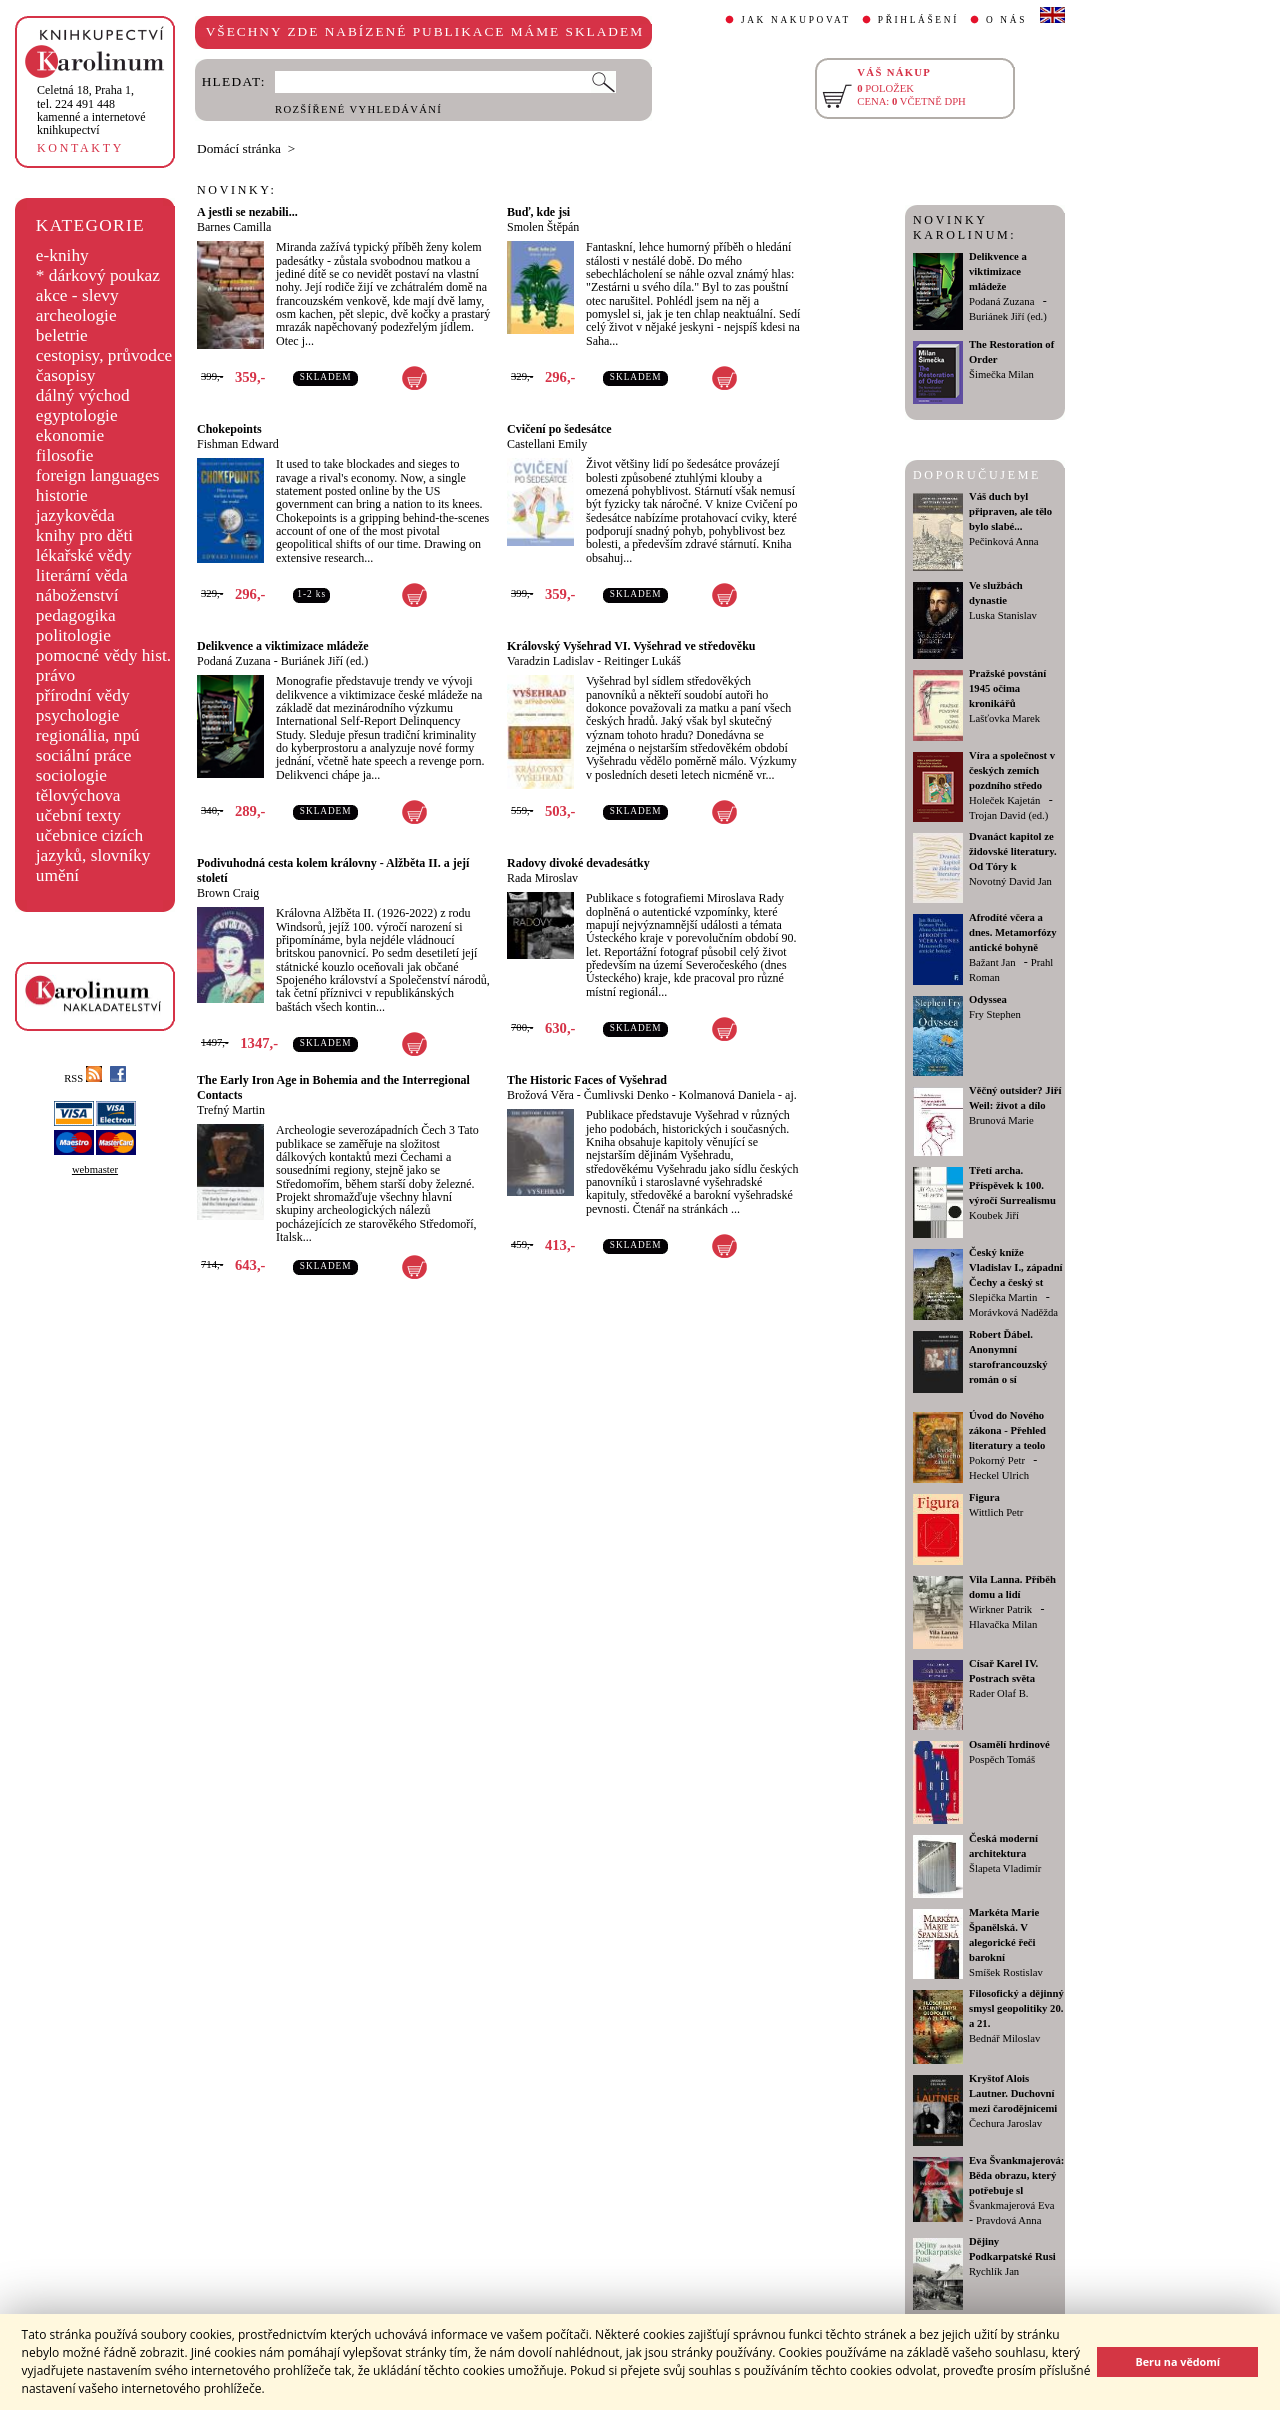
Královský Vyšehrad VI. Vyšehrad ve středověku (631, 646)
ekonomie (70, 435)
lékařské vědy (84, 555)
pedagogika (76, 615)
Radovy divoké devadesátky (578, 863)
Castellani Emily (547, 444)
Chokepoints (229, 429)
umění (57, 875)
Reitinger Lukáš (642, 661)
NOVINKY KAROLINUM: (964, 227)
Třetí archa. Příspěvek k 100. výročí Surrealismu (1012, 1185)
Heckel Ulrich (999, 1475)
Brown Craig (228, 893)
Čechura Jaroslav (1005, 2123)
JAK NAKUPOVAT (796, 20)
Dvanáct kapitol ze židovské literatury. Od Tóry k (1013, 851)
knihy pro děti (84, 535)
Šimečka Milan (1001, 374)
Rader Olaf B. (998, 1693)
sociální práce (84, 755)
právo (55, 675)
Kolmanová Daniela (727, 1095)
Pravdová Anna (1008, 2220)
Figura (984, 1497)
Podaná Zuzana (234, 661)
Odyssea (988, 999)
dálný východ (83, 395)
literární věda (82, 575)
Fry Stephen (995, 1014)
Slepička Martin (1003, 1297)
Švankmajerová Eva (1012, 2205)
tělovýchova (78, 795)
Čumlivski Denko (626, 1095)
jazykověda (75, 515)
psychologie (78, 715)
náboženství (77, 595)
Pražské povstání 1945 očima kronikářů (1007, 688)
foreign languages (98, 475)
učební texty (78, 815)
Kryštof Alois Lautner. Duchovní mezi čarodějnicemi (1013, 2093)
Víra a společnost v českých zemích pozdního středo (1012, 770)
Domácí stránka (239, 148)
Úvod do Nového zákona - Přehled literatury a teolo (1007, 1430)
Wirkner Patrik (1000, 1609)
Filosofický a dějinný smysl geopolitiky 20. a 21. (1016, 2008)
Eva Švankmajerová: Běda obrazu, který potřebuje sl (1016, 2175)
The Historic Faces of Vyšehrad (587, 1080)
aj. (791, 1095)
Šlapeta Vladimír (1005, 1868)
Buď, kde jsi (538, 212)
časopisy (66, 375)
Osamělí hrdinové (1009, 1744)
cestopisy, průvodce (104, 355)
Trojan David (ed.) (1008, 815)
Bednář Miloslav (1004, 2038)
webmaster (95, 1169)
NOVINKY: (237, 190)
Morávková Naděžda (1013, 1312)
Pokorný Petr (997, 1460)
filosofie (65, 455)
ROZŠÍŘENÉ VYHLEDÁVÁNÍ (358, 109)
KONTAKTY (80, 148)
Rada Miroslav (542, 878)
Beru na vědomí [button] (1177, 2361)
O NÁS (1006, 20)
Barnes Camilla (234, 227)
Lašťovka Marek (1004, 718)
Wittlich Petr (996, 1512)
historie (62, 495)
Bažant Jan (992, 962)
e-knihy (62, 255)
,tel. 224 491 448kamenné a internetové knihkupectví (91, 110)
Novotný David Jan (1010, 881)
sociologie (71, 775)
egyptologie (77, 415)
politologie (73, 635)
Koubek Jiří (994, 1215)
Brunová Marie (1001, 1120)
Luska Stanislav (1003, 615)
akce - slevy (77, 295)
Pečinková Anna (1004, 541)
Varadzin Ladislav (550, 661)
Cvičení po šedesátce (559, 429)
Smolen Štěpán (543, 227)
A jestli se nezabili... (247, 212)
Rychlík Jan (994, 2271)
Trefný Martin (231, 1110)
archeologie (76, 315)
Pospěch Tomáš (1002, 1759)
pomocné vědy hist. (103, 655)
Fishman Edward (238, 444)
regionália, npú (88, 735)
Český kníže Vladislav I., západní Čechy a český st (1016, 1267)
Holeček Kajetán (1004, 800)
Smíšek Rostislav (1006, 1972)
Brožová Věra (540, 1095)
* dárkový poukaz (98, 275)
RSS (83, 1078)
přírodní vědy (83, 695)
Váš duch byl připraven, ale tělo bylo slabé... (1010, 511)
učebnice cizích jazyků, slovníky (93, 845)
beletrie (62, 335)
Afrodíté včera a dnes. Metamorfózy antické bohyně (1013, 932)
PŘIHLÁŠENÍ (918, 20)
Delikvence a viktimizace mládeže (283, 646)
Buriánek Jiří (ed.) (325, 661)
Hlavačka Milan (1003, 1624)
